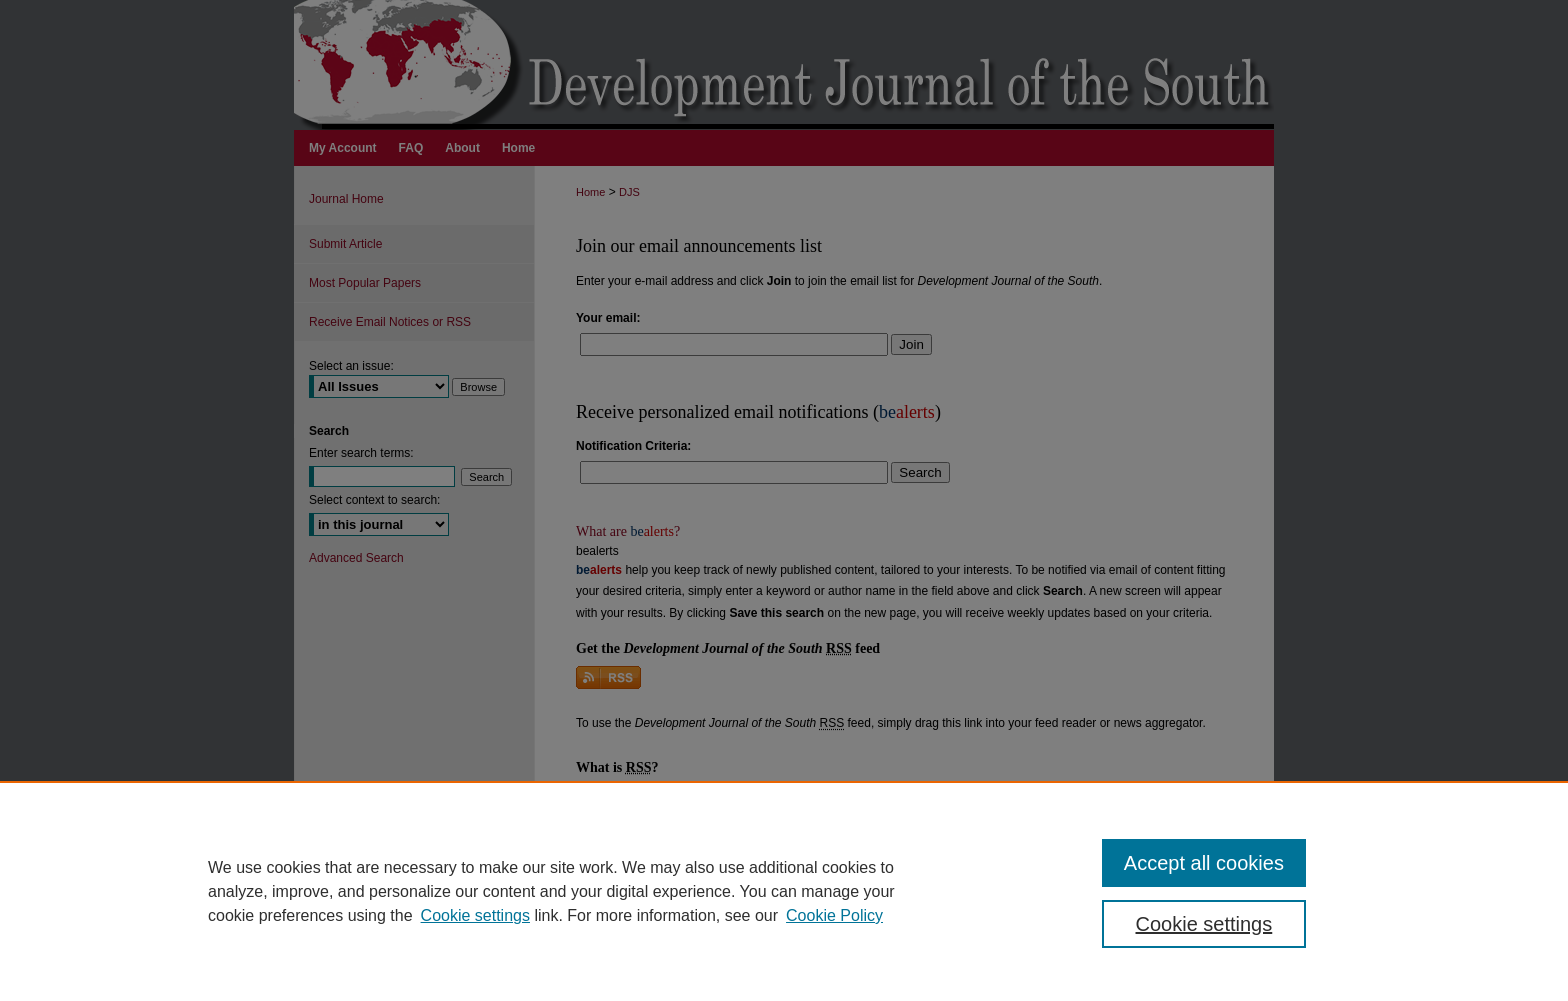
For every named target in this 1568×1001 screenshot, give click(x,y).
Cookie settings (475, 915)
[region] (784, 891)
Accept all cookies (1204, 863)
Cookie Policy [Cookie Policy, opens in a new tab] (834, 915)
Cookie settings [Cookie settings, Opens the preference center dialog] (1204, 924)
